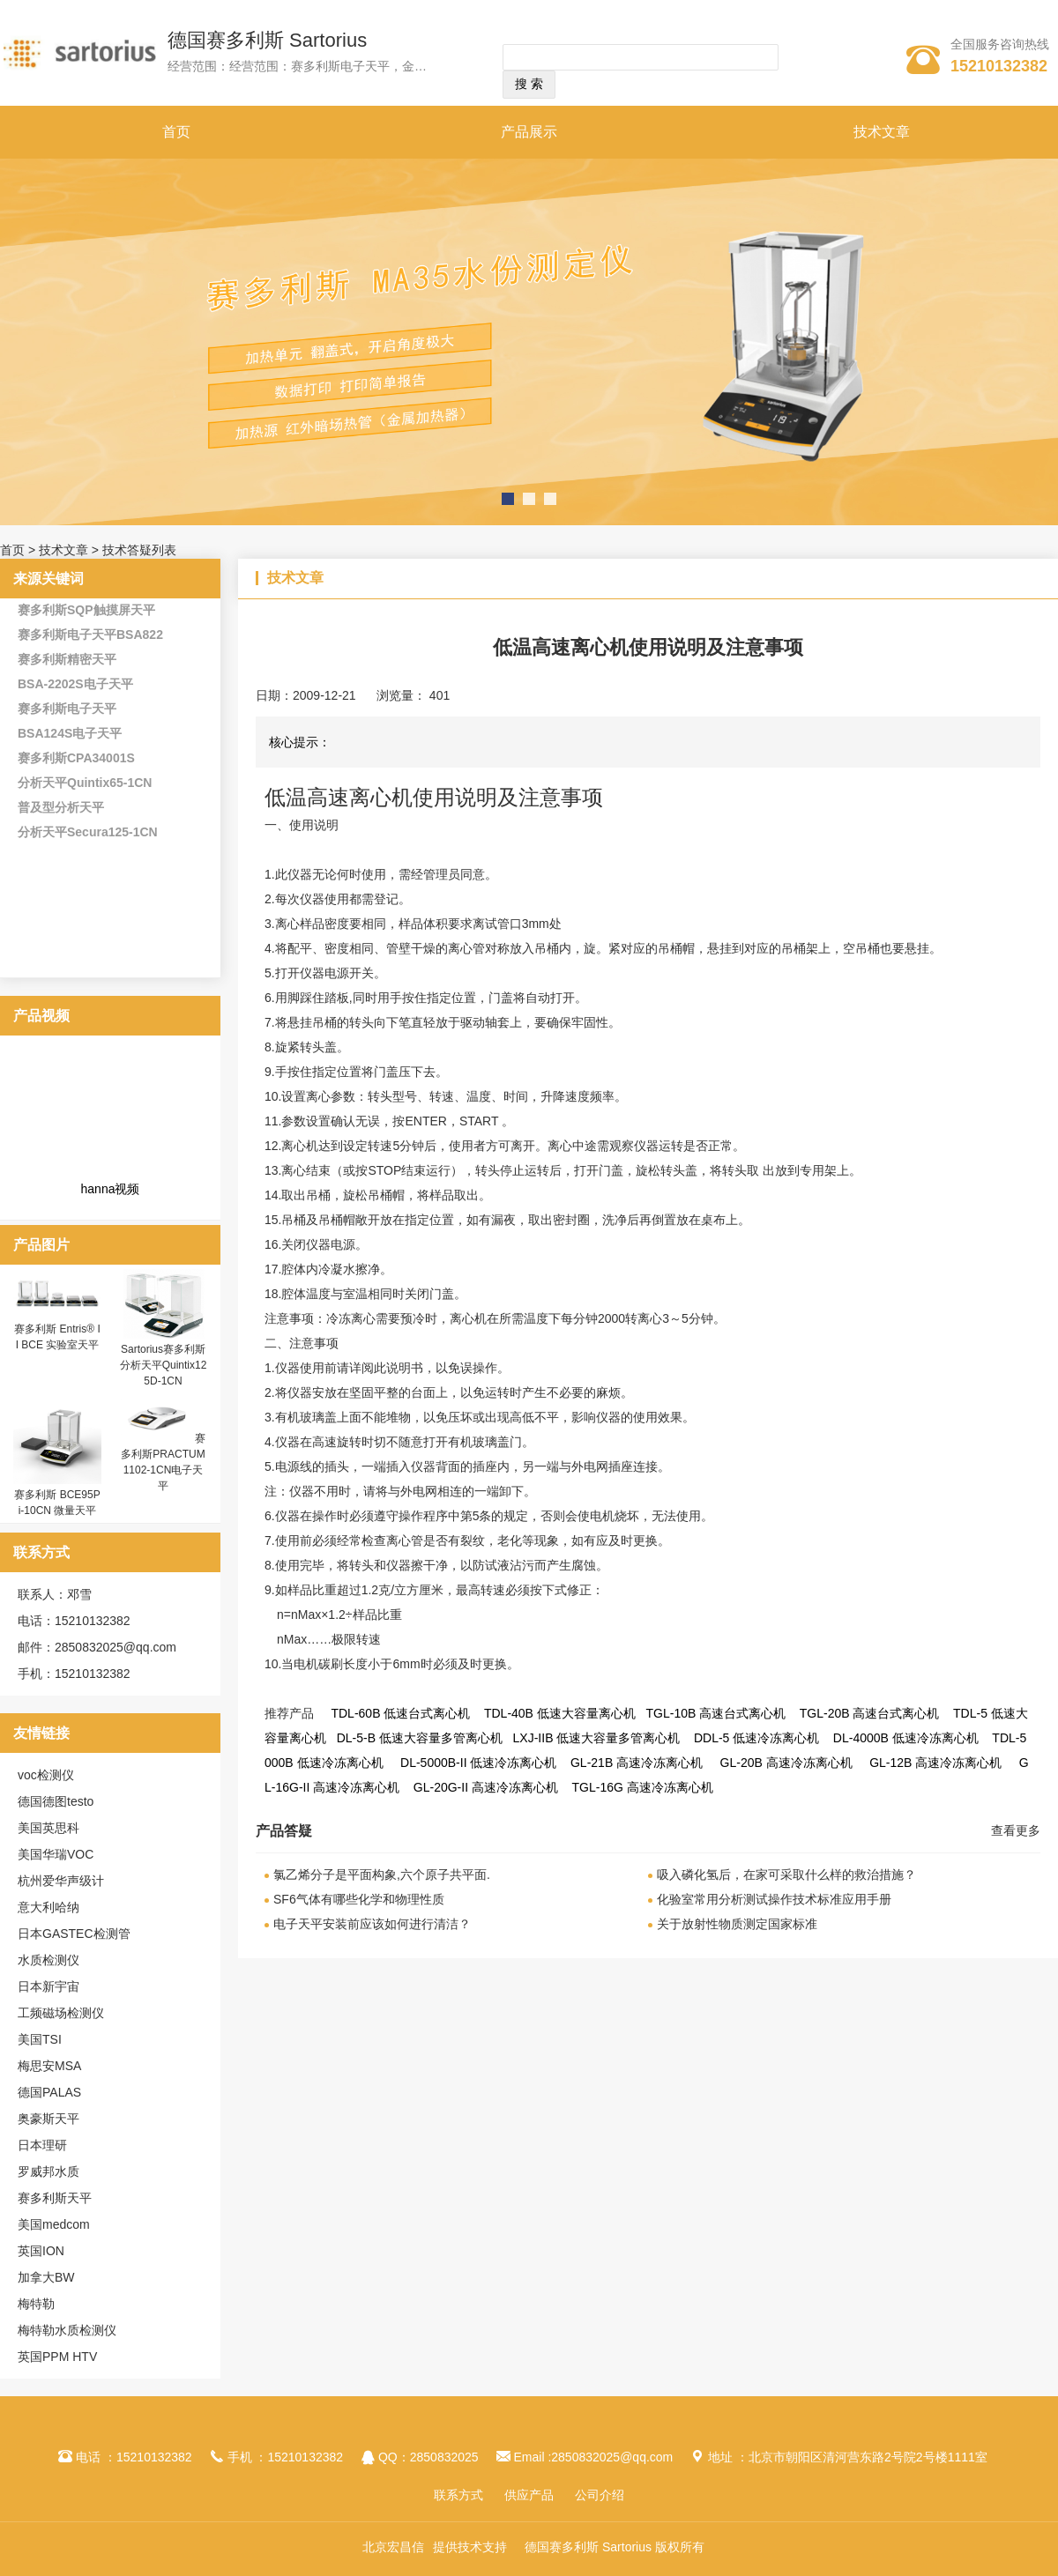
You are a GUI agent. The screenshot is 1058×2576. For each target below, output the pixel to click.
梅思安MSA (49, 2066)
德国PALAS (49, 2092)
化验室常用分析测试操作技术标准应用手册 (774, 1899)
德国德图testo (55, 1801)
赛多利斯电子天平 (67, 709)
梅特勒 (36, 2304)
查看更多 (1015, 1830)
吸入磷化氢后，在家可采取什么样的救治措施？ (786, 1874)
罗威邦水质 (48, 2171)
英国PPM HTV (57, 2357)
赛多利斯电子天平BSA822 (90, 634)
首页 (176, 131)
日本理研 (42, 2145)
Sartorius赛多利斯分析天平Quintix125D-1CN (163, 1365)
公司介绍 (599, 2495)
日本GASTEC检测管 (74, 1933)
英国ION (41, 2251)
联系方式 (458, 2495)
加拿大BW (46, 2277)
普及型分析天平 (61, 807)
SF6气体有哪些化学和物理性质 (358, 1899)
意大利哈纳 (48, 1907)
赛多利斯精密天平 (67, 659)
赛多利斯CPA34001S (76, 758)
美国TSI (40, 2039)
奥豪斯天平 (48, 2119)
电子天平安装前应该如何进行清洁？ (372, 1924)
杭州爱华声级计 (61, 1881)
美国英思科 (48, 1828)
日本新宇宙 (48, 1986)
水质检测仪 (48, 1960)
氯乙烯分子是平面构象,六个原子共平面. (381, 1874)
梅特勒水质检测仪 (67, 2330)
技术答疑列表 (139, 550)
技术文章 (881, 131)
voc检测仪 (46, 1775)
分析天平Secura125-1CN (88, 832)
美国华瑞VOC (55, 1854)
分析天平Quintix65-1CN (85, 783)
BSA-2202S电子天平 (75, 684)
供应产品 (529, 2495)
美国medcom (54, 2224)
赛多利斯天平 (55, 2198)
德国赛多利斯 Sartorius (267, 40)
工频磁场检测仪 (61, 2013)
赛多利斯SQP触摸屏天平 (86, 610)
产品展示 (529, 131)
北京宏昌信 (393, 2547)
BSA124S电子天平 (70, 733)
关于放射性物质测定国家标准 (737, 1924)
